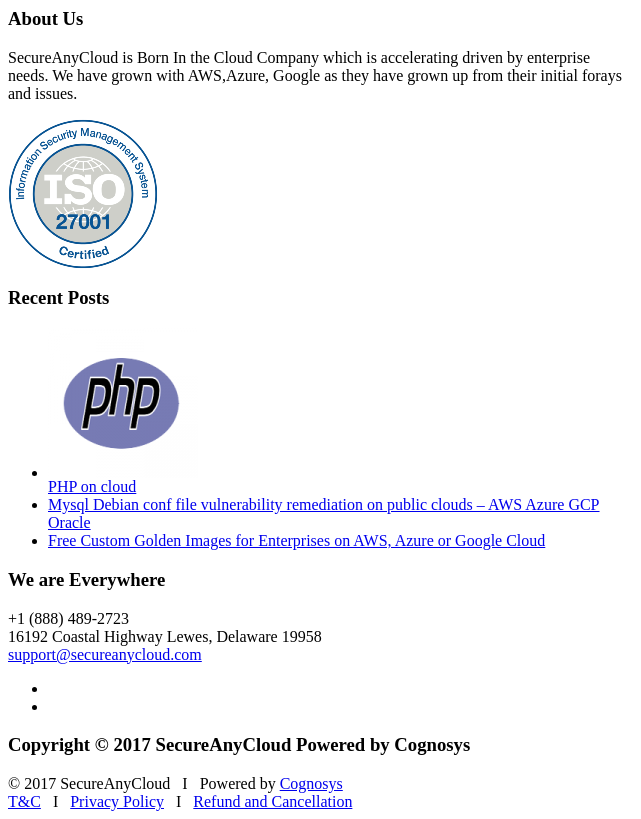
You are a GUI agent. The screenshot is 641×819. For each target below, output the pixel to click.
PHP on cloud (92, 486)
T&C (24, 801)
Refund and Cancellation (272, 801)
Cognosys (311, 783)
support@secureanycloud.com (105, 654)
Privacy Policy (117, 801)
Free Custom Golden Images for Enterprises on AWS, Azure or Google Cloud (296, 540)
